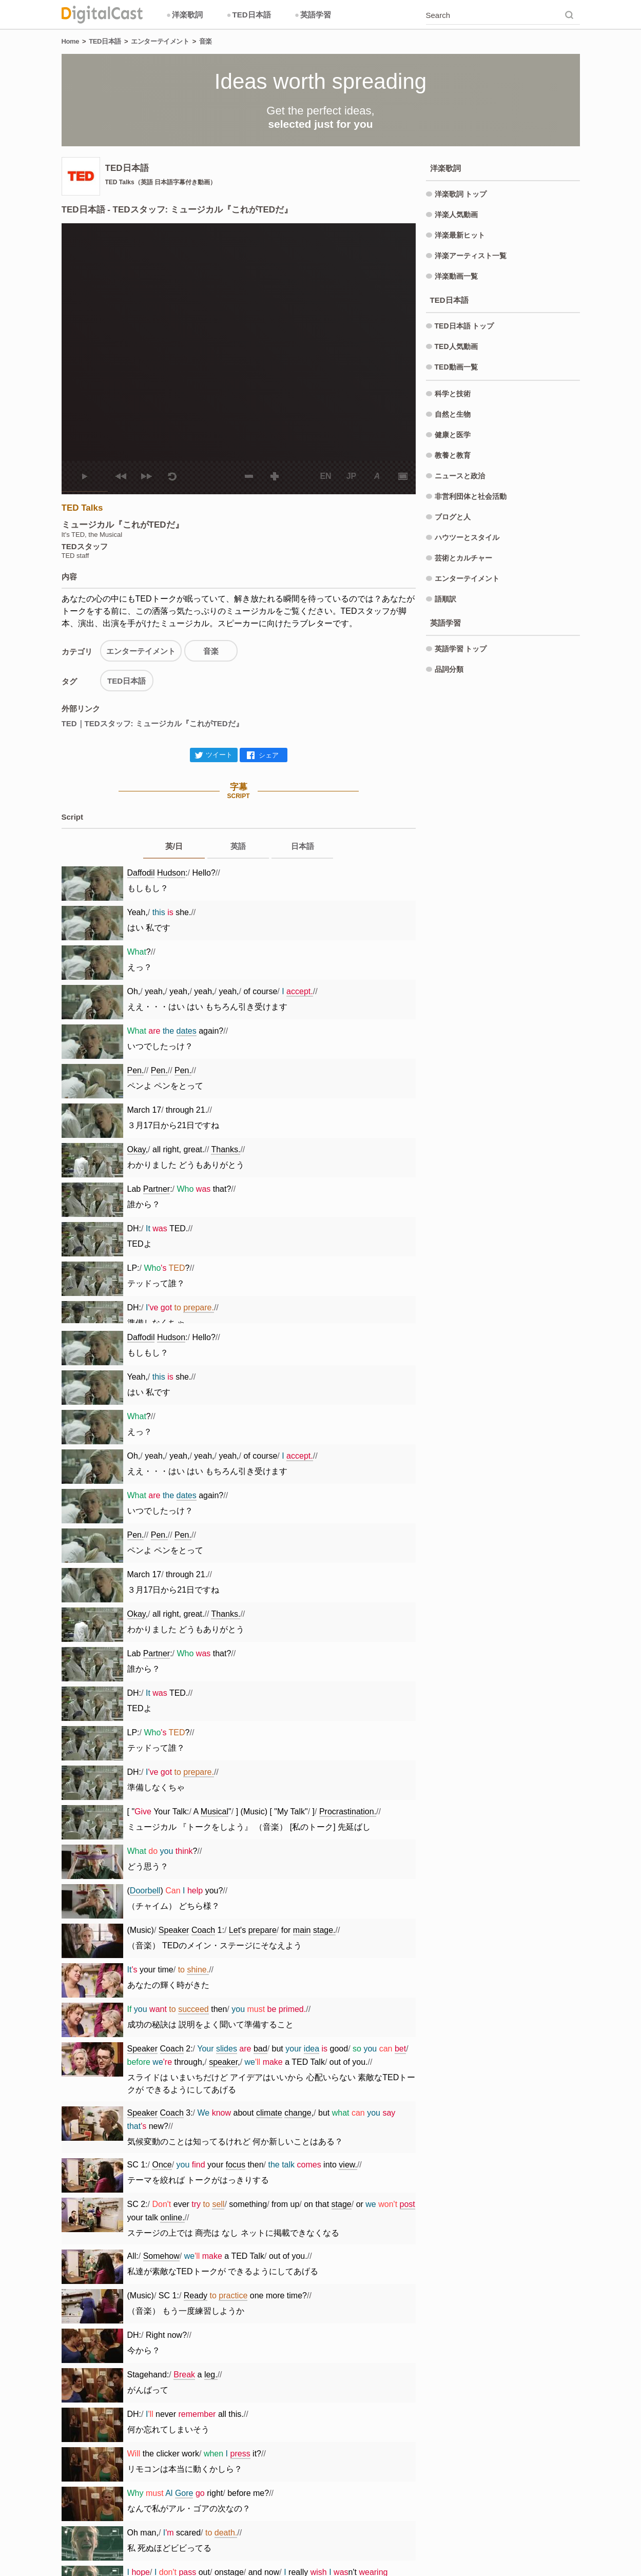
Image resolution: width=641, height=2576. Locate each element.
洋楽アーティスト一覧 (471, 255)
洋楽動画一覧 (456, 276)
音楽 (205, 41)
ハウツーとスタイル (467, 537)
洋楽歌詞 (184, 14)
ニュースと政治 (460, 476)
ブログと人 (453, 517)
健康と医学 (453, 435)
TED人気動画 (456, 346)
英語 (238, 846)
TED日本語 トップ (464, 326)
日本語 (302, 846)
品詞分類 (449, 669)
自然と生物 (453, 414)
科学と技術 (453, 394)
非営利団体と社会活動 (471, 496)
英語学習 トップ (461, 649)
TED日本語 (248, 14)
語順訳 (445, 599)
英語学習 (313, 14)
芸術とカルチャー (463, 558)
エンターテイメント (160, 41)
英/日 (174, 846)
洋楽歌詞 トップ (461, 194)
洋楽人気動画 (456, 214)
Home (71, 41)
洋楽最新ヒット (460, 235)
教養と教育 (453, 455)
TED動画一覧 (456, 367)
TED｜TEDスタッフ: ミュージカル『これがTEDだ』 (152, 723)
